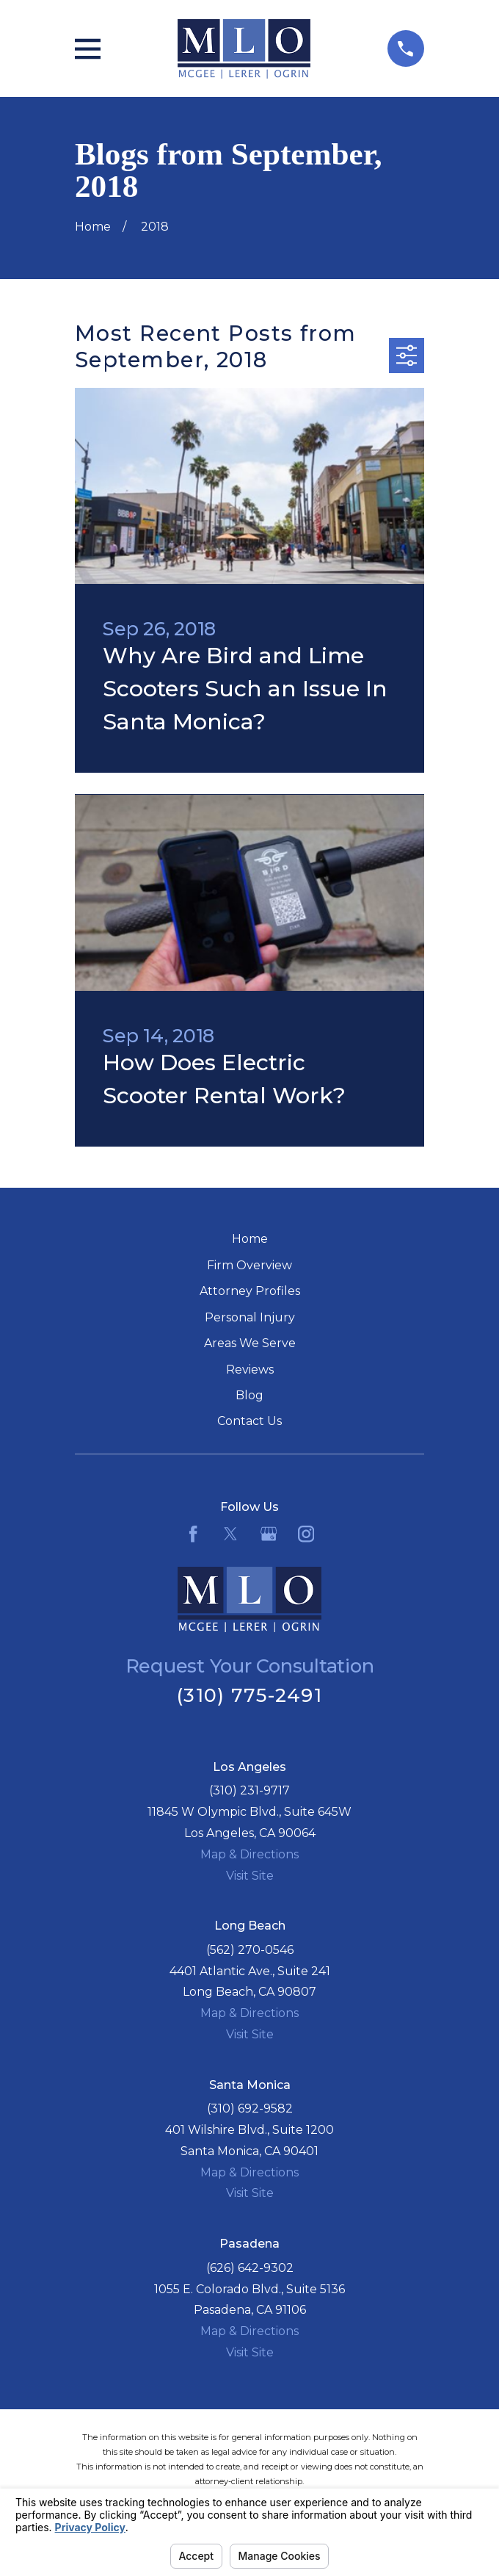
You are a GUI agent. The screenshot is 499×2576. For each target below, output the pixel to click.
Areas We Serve (250, 1343)
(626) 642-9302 (250, 2268)
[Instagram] (306, 1534)
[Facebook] (193, 1534)
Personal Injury (250, 1317)
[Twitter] (230, 1534)
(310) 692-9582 (250, 2108)
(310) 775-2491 (249, 1695)
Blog (249, 1395)
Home (250, 1239)
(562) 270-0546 (250, 1950)
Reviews (250, 1370)
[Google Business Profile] (269, 1534)
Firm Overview (249, 1265)
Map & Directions (249, 1854)
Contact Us (249, 1421)
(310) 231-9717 (249, 1790)
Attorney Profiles (250, 1291)
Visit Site (250, 1876)
